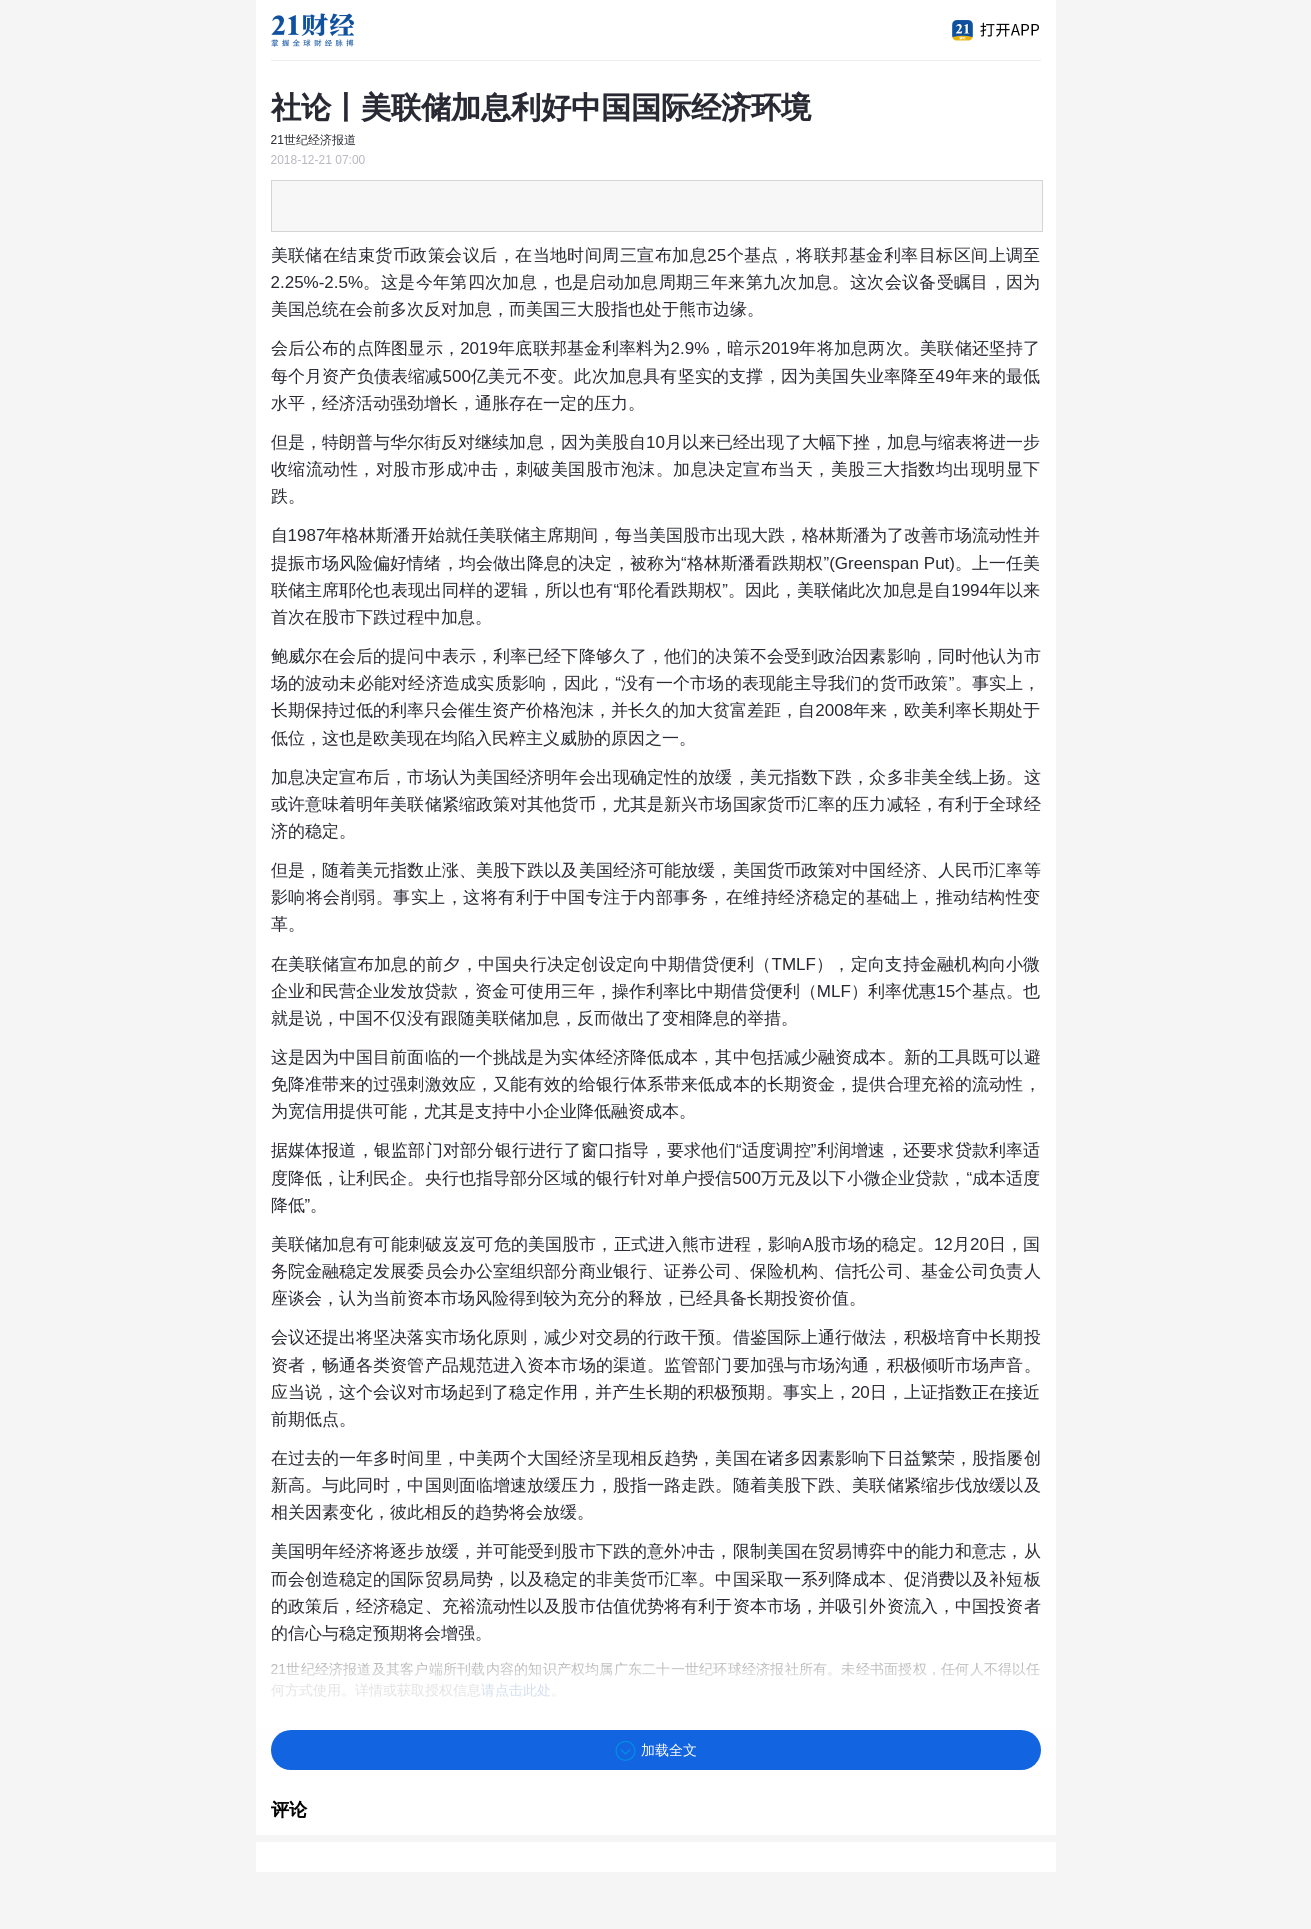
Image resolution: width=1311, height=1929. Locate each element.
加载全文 (656, 1751)
